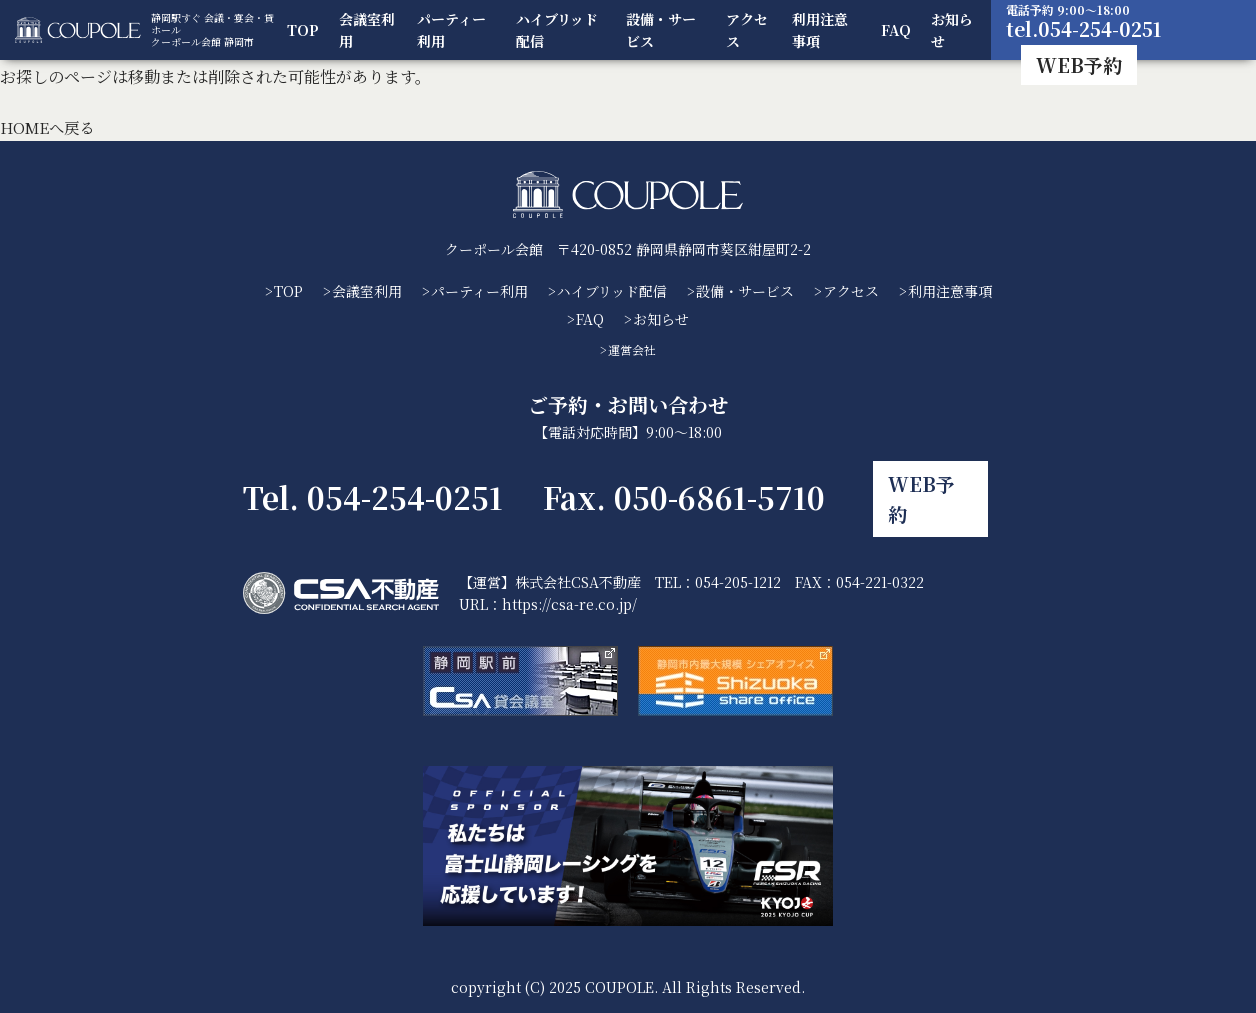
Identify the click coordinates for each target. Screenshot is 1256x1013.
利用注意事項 (822, 30)
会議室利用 (372, 30)
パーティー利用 (454, 30)
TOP (308, 30)
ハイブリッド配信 (560, 30)
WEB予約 (1081, 64)
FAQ (897, 30)
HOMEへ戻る (50, 127)
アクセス (749, 30)
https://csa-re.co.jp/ (569, 594)
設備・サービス (664, 30)
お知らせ (953, 30)
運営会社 (632, 349)
